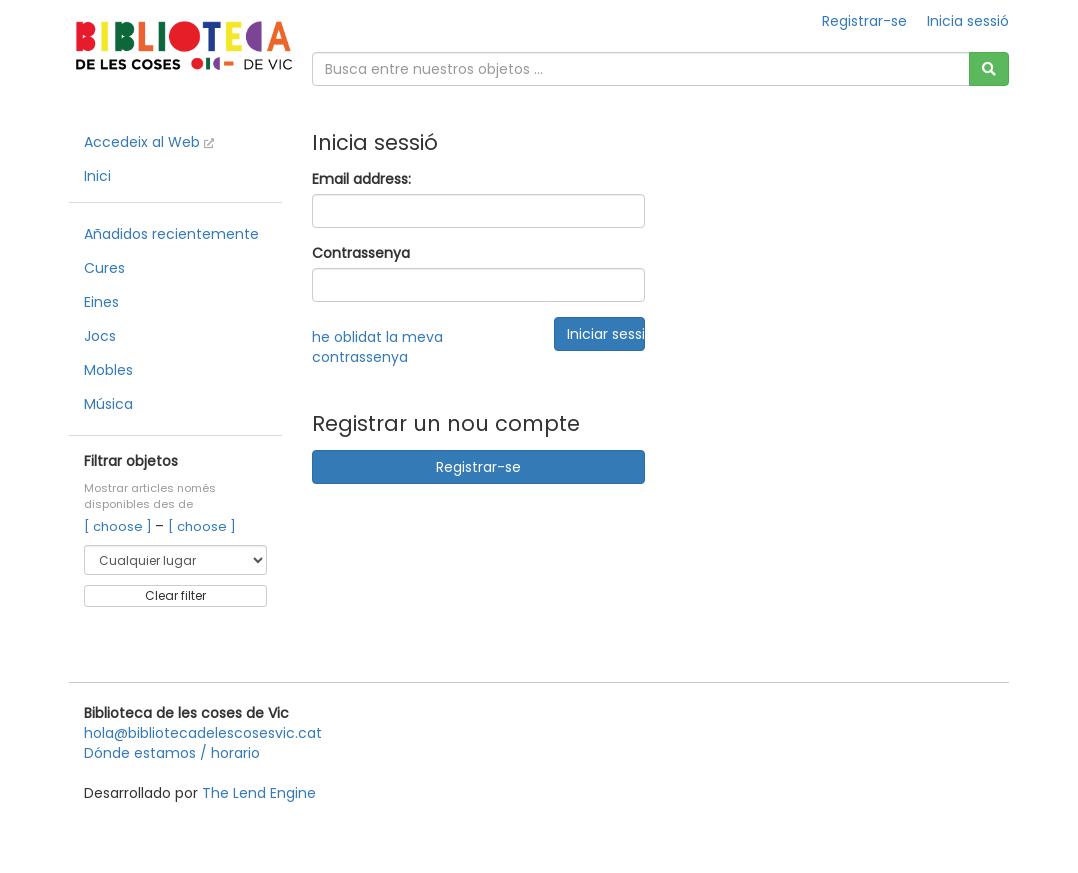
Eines (101, 302)
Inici (97, 176)
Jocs (100, 336)
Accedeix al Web (149, 142)
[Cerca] (989, 69)
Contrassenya (361, 253)
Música (108, 404)
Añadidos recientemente (171, 234)
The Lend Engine (259, 793)
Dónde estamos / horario (172, 753)
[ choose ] (119, 526)
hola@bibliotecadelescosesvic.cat (203, 733)
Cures (104, 268)
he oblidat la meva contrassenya (377, 347)
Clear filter (175, 595)
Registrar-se (864, 21)
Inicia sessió (968, 21)
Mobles (108, 370)
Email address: (361, 179)
